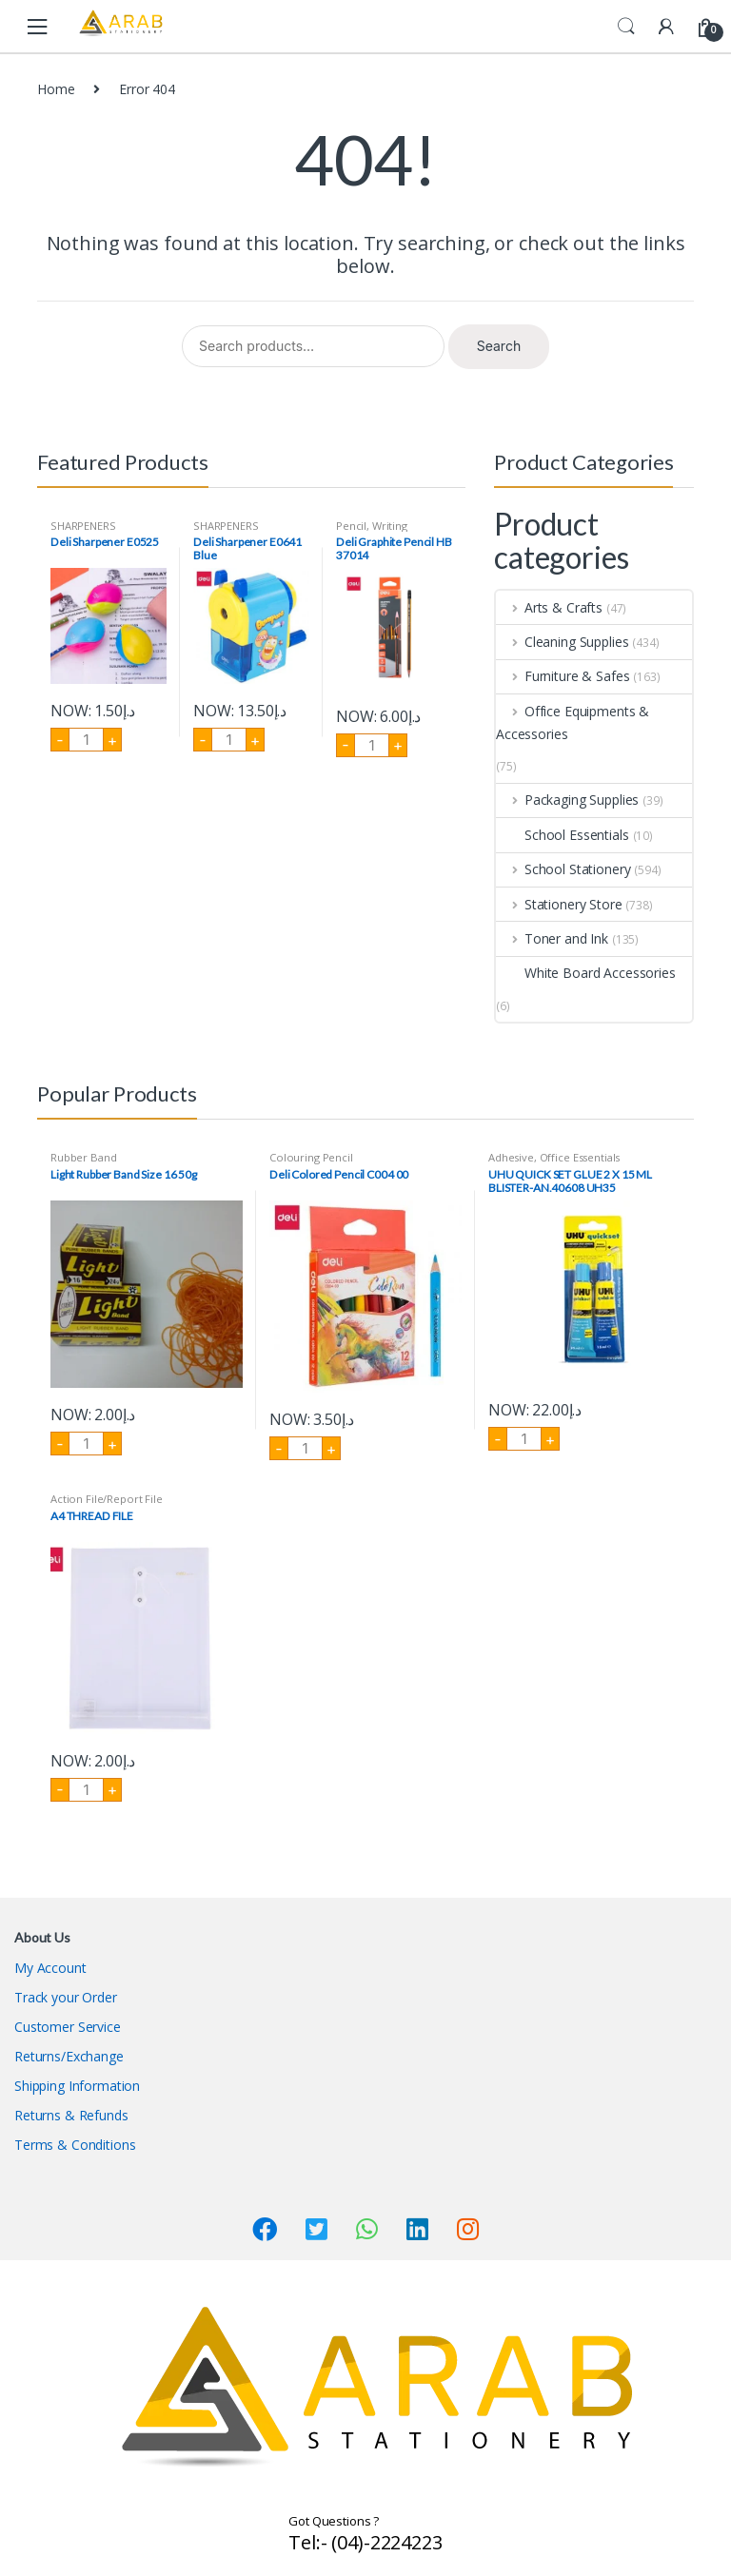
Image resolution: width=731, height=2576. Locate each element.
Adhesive (511, 1157)
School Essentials (562, 835)
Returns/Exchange (69, 2056)
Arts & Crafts (549, 607)
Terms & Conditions (74, 2145)
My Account (50, 1968)
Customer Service (67, 2027)
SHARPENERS (83, 525)
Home (55, 89)
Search (626, 26)
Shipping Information (77, 2086)
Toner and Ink (552, 938)
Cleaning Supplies (562, 642)
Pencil (351, 525)
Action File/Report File (106, 1499)
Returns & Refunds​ (71, 2115)
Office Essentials (580, 1157)
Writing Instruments (371, 531)
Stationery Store (559, 904)
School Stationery (563, 869)
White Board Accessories (586, 973)
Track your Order (65, 1997)
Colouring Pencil (311, 1157)
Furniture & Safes (562, 676)
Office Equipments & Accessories (572, 722)
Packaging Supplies (567, 799)
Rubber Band (83, 1157)
